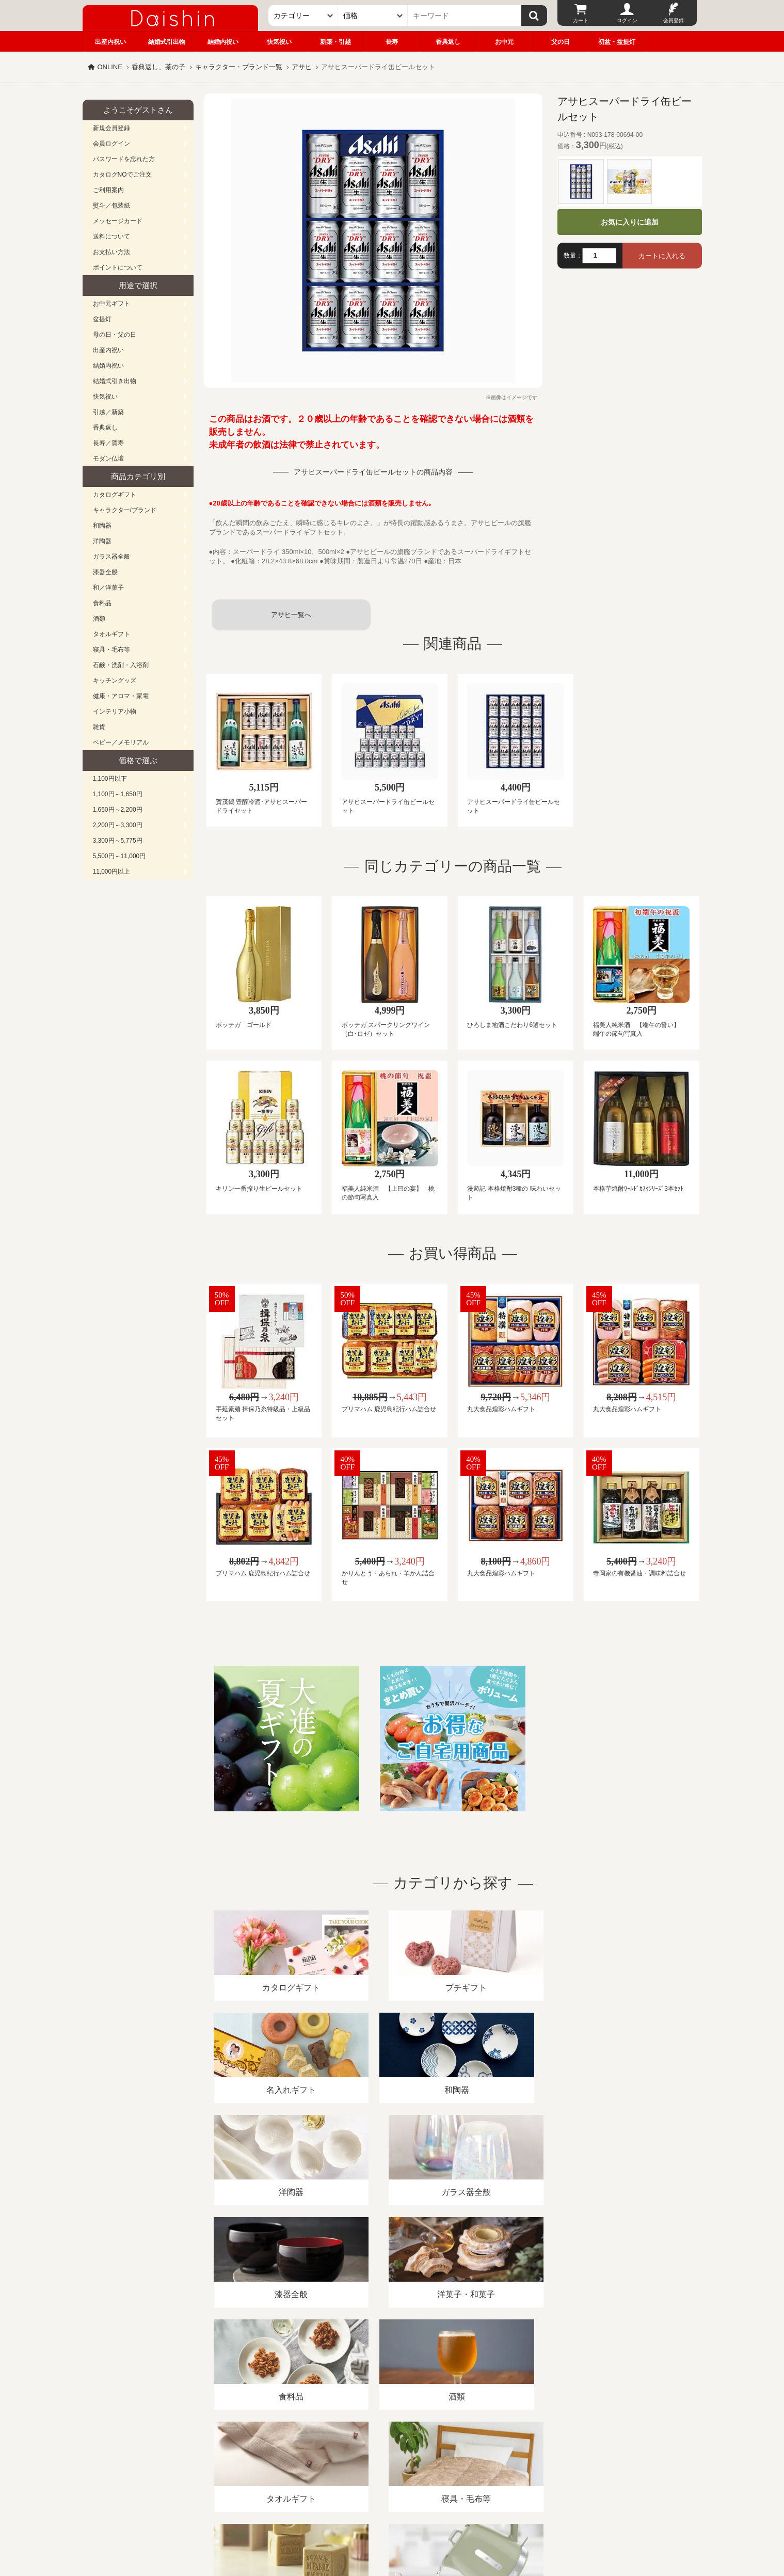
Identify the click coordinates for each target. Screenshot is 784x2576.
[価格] (373, 15)
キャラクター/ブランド (124, 510)
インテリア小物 (114, 711)
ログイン (627, 20)
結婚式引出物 (166, 41)
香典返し (448, 41)
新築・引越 (335, 41)
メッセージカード (117, 221)
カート (580, 20)
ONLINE (110, 67)
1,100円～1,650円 (117, 794)
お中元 (504, 41)
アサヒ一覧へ (291, 615)
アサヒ (302, 67)
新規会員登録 (111, 128)
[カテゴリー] (303, 15)
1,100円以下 (110, 778)
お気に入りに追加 (630, 222)
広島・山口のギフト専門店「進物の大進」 (392, 2512)
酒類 (99, 618)
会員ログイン (111, 143)
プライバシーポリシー (386, 2457)
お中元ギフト (111, 303)
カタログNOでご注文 (122, 174)
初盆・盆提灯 (616, 41)
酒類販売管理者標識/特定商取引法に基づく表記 (265, 2457)
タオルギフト (111, 634)
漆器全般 (105, 572)
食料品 (102, 603)
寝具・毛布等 (111, 649)
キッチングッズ (114, 680)
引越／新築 (108, 412)
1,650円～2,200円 (117, 809)
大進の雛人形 (392, 2525)
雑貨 (99, 727)
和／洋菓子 (108, 587)
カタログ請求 (456, 2457)
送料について (111, 236)
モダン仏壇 (108, 458)
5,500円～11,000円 (119, 856)
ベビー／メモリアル (121, 742)
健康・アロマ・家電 (121, 696)
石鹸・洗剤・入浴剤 (121, 665)
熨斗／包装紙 (111, 205)
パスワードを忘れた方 (124, 159)
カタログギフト (114, 494)
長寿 (392, 41)
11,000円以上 (112, 871)
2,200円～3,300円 (117, 825)
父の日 (560, 41)
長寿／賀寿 (108, 443)
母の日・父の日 (114, 334)
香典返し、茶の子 (158, 67)
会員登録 (673, 20)
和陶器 (102, 525)
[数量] (599, 255)
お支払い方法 (111, 252)
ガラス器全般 (111, 556)
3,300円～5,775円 (117, 840)
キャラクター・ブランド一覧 (238, 67)
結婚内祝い (222, 41)
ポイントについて (117, 267)
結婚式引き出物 (114, 381)
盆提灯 (102, 319)
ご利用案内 (108, 190)
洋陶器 (102, 541)
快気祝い (279, 41)
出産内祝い (110, 41)
